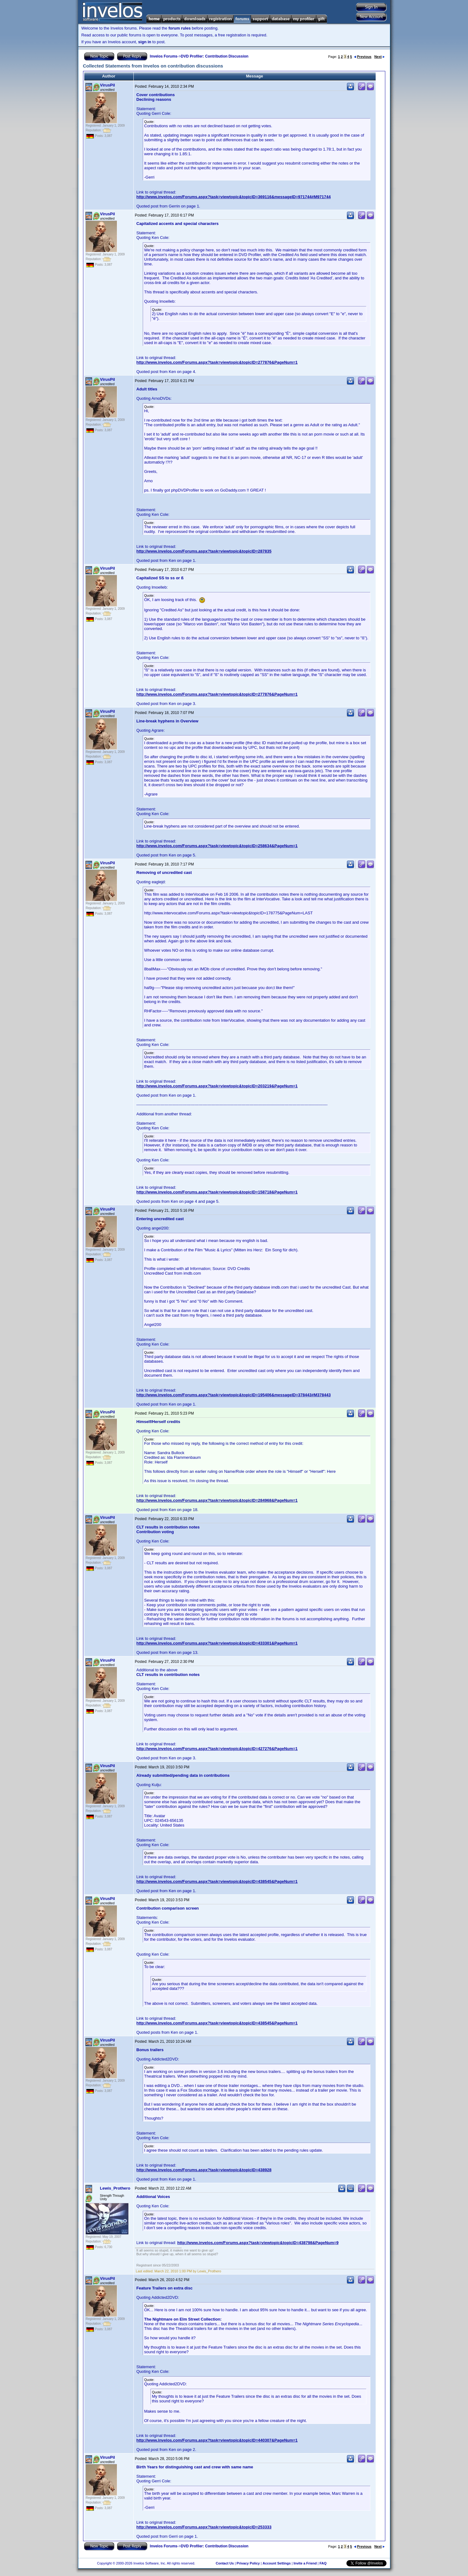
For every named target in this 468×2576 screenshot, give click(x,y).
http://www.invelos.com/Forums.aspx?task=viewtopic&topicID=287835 (204, 551)
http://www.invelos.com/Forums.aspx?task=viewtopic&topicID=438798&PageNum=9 (258, 2242)
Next (379, 56)
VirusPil (107, 85)
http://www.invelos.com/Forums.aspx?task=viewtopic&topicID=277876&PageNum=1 (217, 362)
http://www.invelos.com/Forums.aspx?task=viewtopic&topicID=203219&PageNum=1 (217, 1086)
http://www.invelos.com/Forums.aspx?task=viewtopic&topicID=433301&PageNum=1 (217, 1643)
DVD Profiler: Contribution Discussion (214, 56)
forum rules (180, 28)
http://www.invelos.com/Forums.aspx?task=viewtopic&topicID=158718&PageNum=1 (217, 1192)
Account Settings (276, 2563)
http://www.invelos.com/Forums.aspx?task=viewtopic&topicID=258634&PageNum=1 (217, 845)
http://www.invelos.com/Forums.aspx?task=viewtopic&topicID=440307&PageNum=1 (217, 2440)
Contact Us (225, 2563)
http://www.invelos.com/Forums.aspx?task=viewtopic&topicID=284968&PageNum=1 (217, 1500)
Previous (362, 56)
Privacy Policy (248, 2563)
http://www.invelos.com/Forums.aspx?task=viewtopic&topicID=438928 (204, 2170)
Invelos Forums (164, 56)
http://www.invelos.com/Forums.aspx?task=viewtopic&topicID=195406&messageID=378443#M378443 (234, 1395)
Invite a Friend (305, 2563)
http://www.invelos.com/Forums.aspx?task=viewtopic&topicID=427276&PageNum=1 (217, 1748)
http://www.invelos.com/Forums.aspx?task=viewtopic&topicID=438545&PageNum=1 (217, 1881)
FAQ (323, 2563)
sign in (144, 42)
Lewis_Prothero (115, 2188)
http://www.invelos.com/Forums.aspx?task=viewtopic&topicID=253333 (204, 2527)
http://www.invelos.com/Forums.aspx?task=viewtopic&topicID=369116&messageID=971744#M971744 (234, 196)
